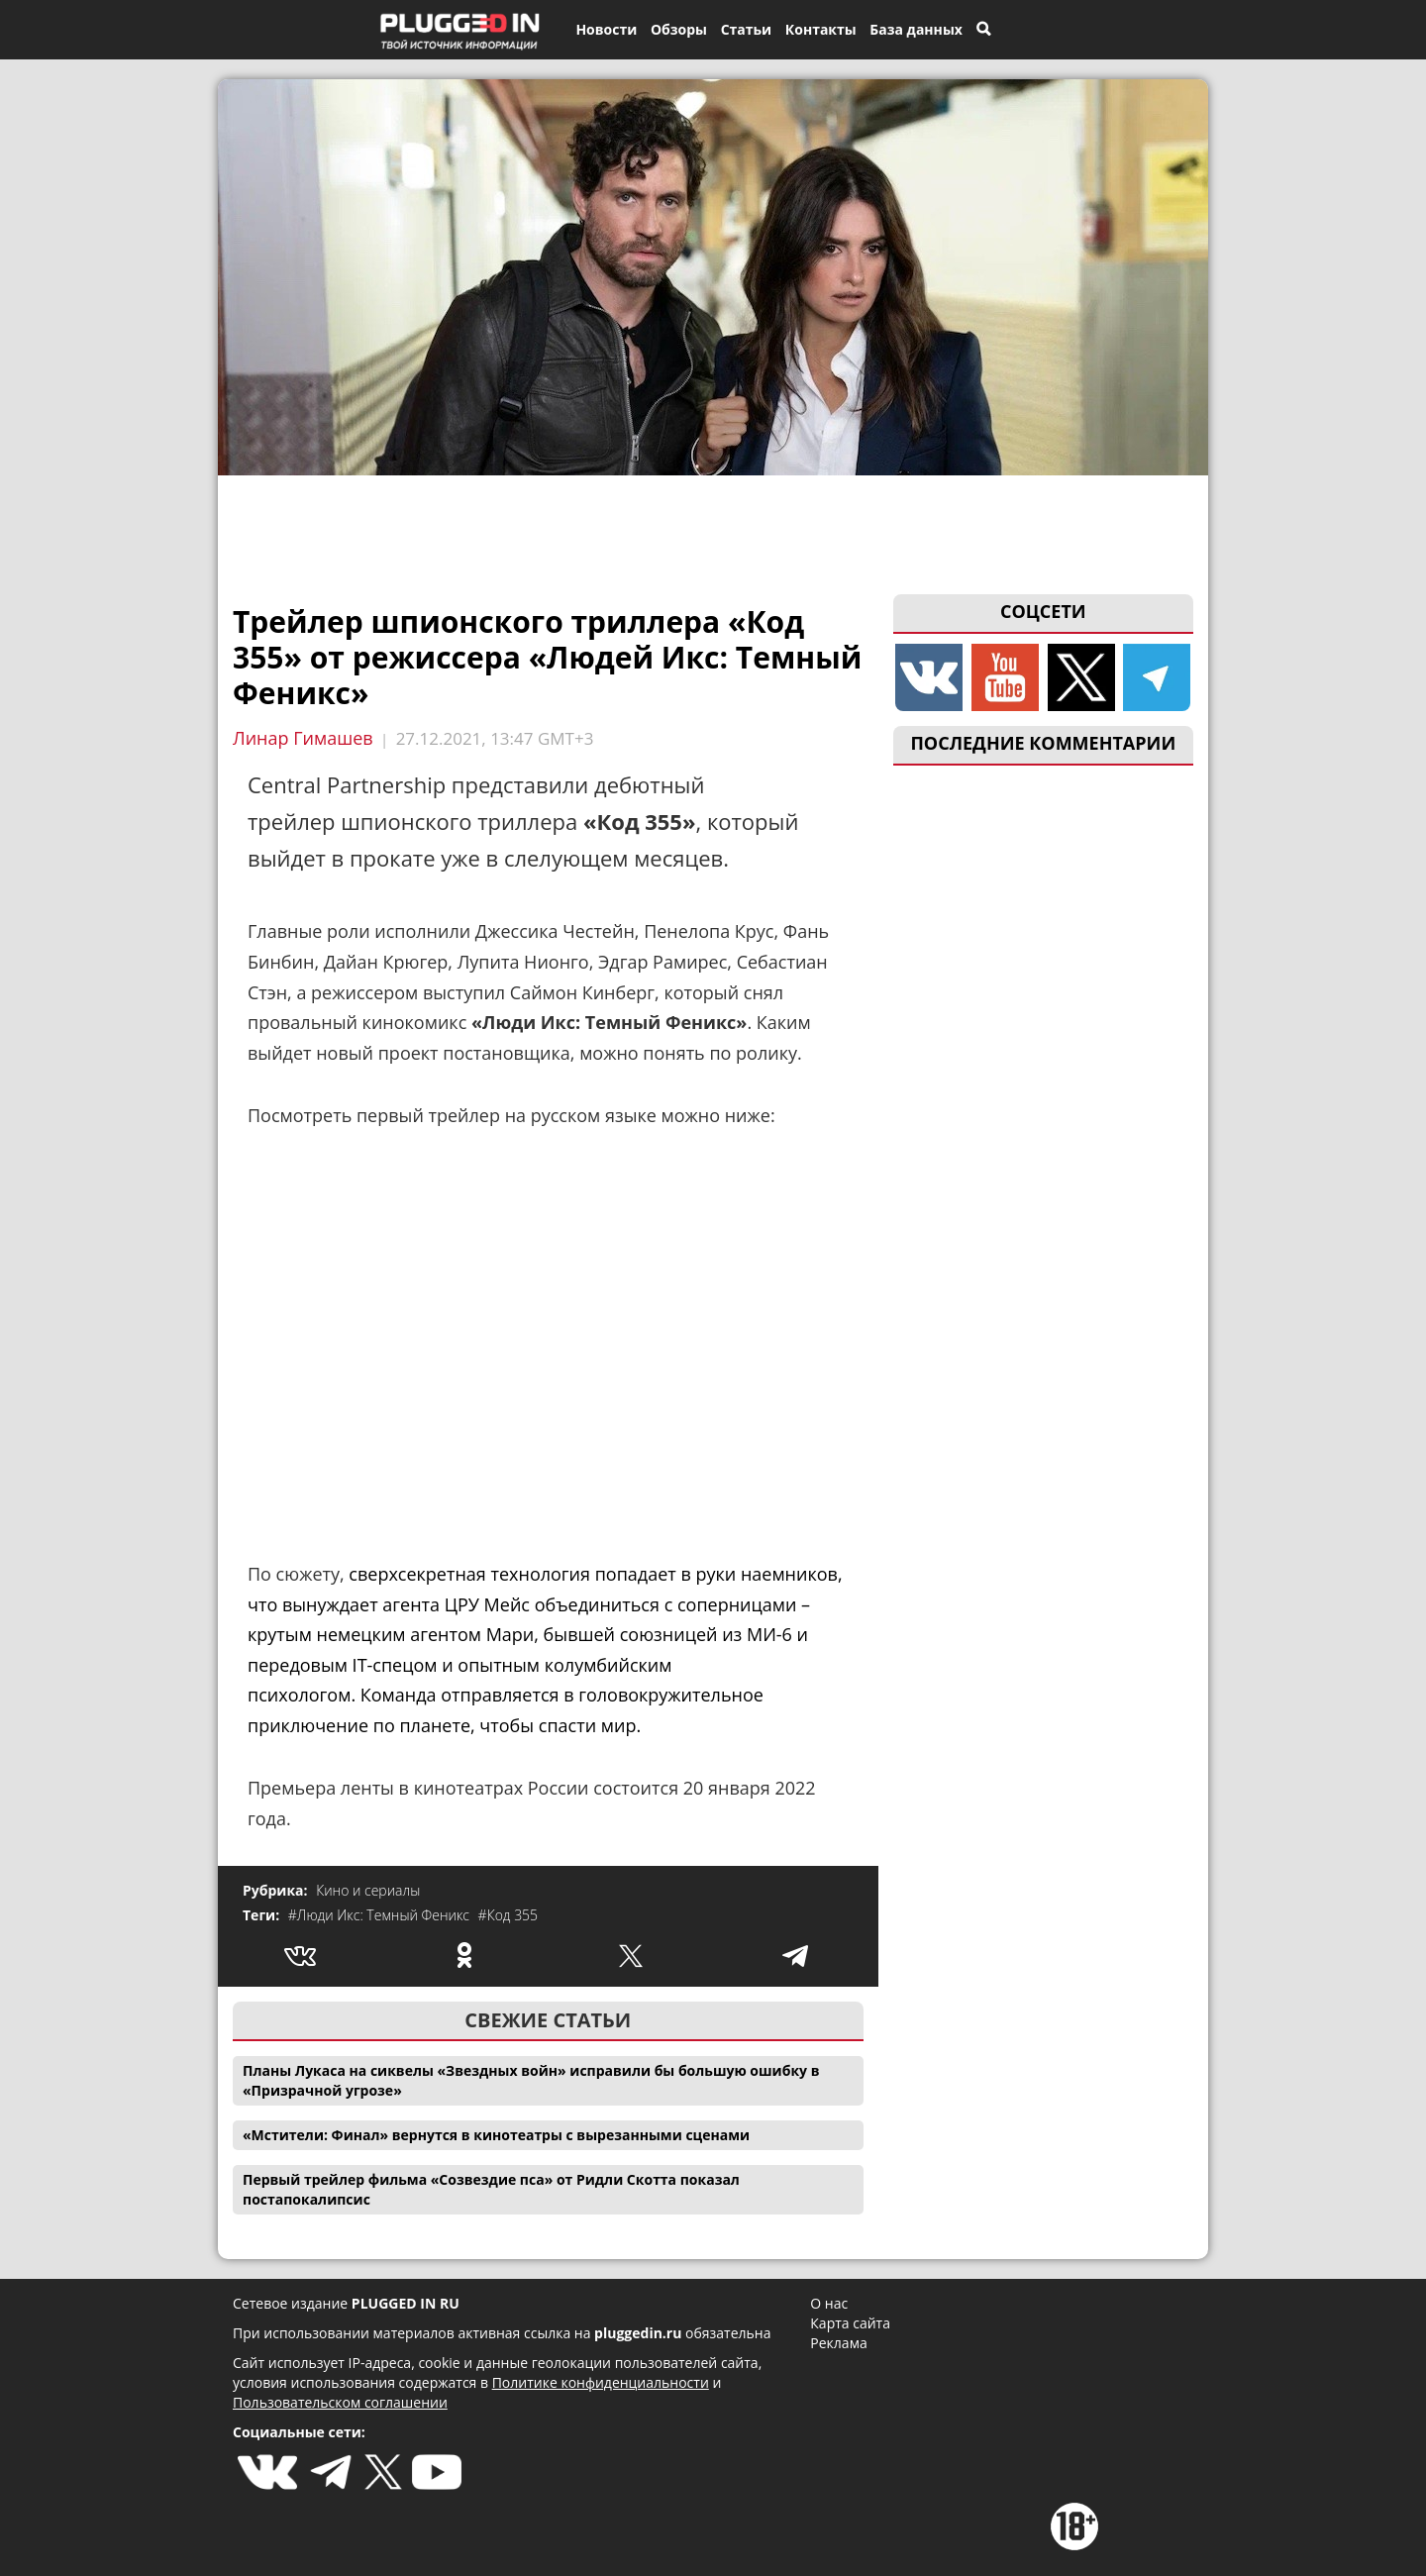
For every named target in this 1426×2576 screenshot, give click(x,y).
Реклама (838, 2342)
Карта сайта (850, 2323)
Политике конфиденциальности (600, 2382)
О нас (829, 2303)
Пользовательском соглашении (340, 2402)
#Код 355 (508, 1915)
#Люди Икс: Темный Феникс (380, 1915)
